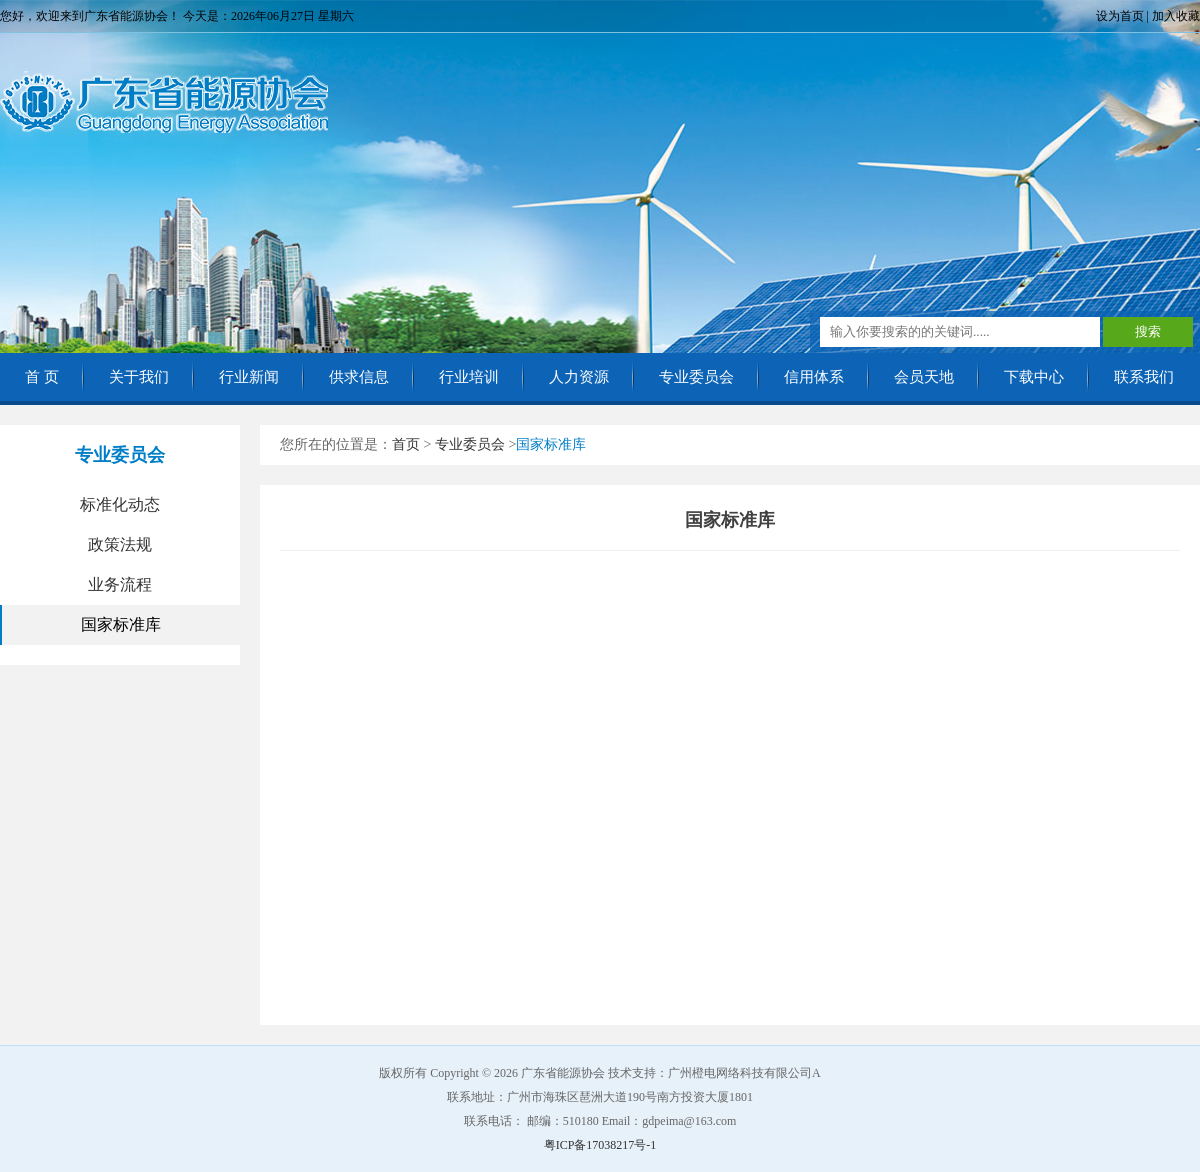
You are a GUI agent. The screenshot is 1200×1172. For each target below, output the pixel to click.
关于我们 (139, 377)
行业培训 (469, 377)
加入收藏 (1176, 16)
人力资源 (579, 377)
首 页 (42, 377)
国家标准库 (121, 624)
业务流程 (120, 584)
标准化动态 (120, 504)
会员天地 (924, 377)
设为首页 (1120, 16)
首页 (406, 444)
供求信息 (359, 377)
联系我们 (1144, 377)
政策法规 (120, 544)
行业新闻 (249, 377)
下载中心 (1034, 377)
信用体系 (814, 377)
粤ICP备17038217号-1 (600, 1145)
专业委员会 (696, 377)
